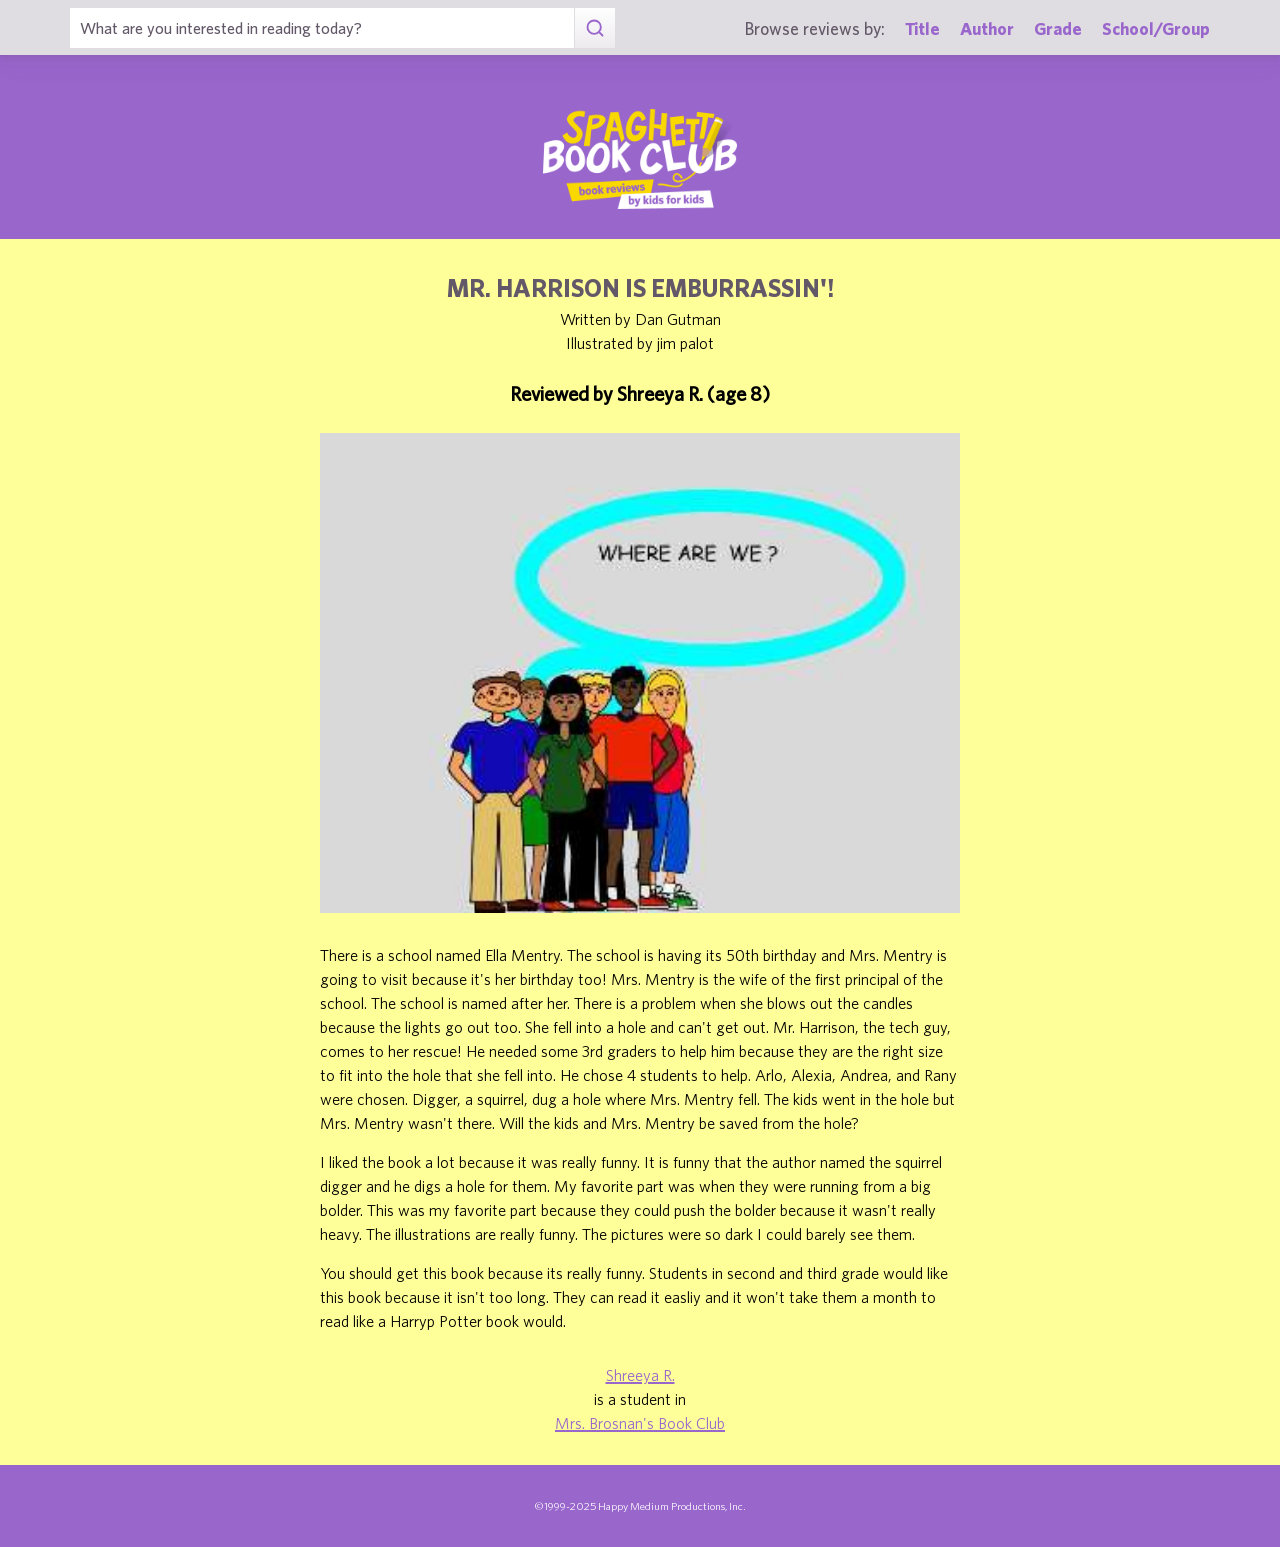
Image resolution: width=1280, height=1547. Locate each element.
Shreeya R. (640, 1375)
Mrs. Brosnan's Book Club (640, 1423)
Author (987, 28)
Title (922, 28)
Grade (1058, 28)
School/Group (1156, 28)
